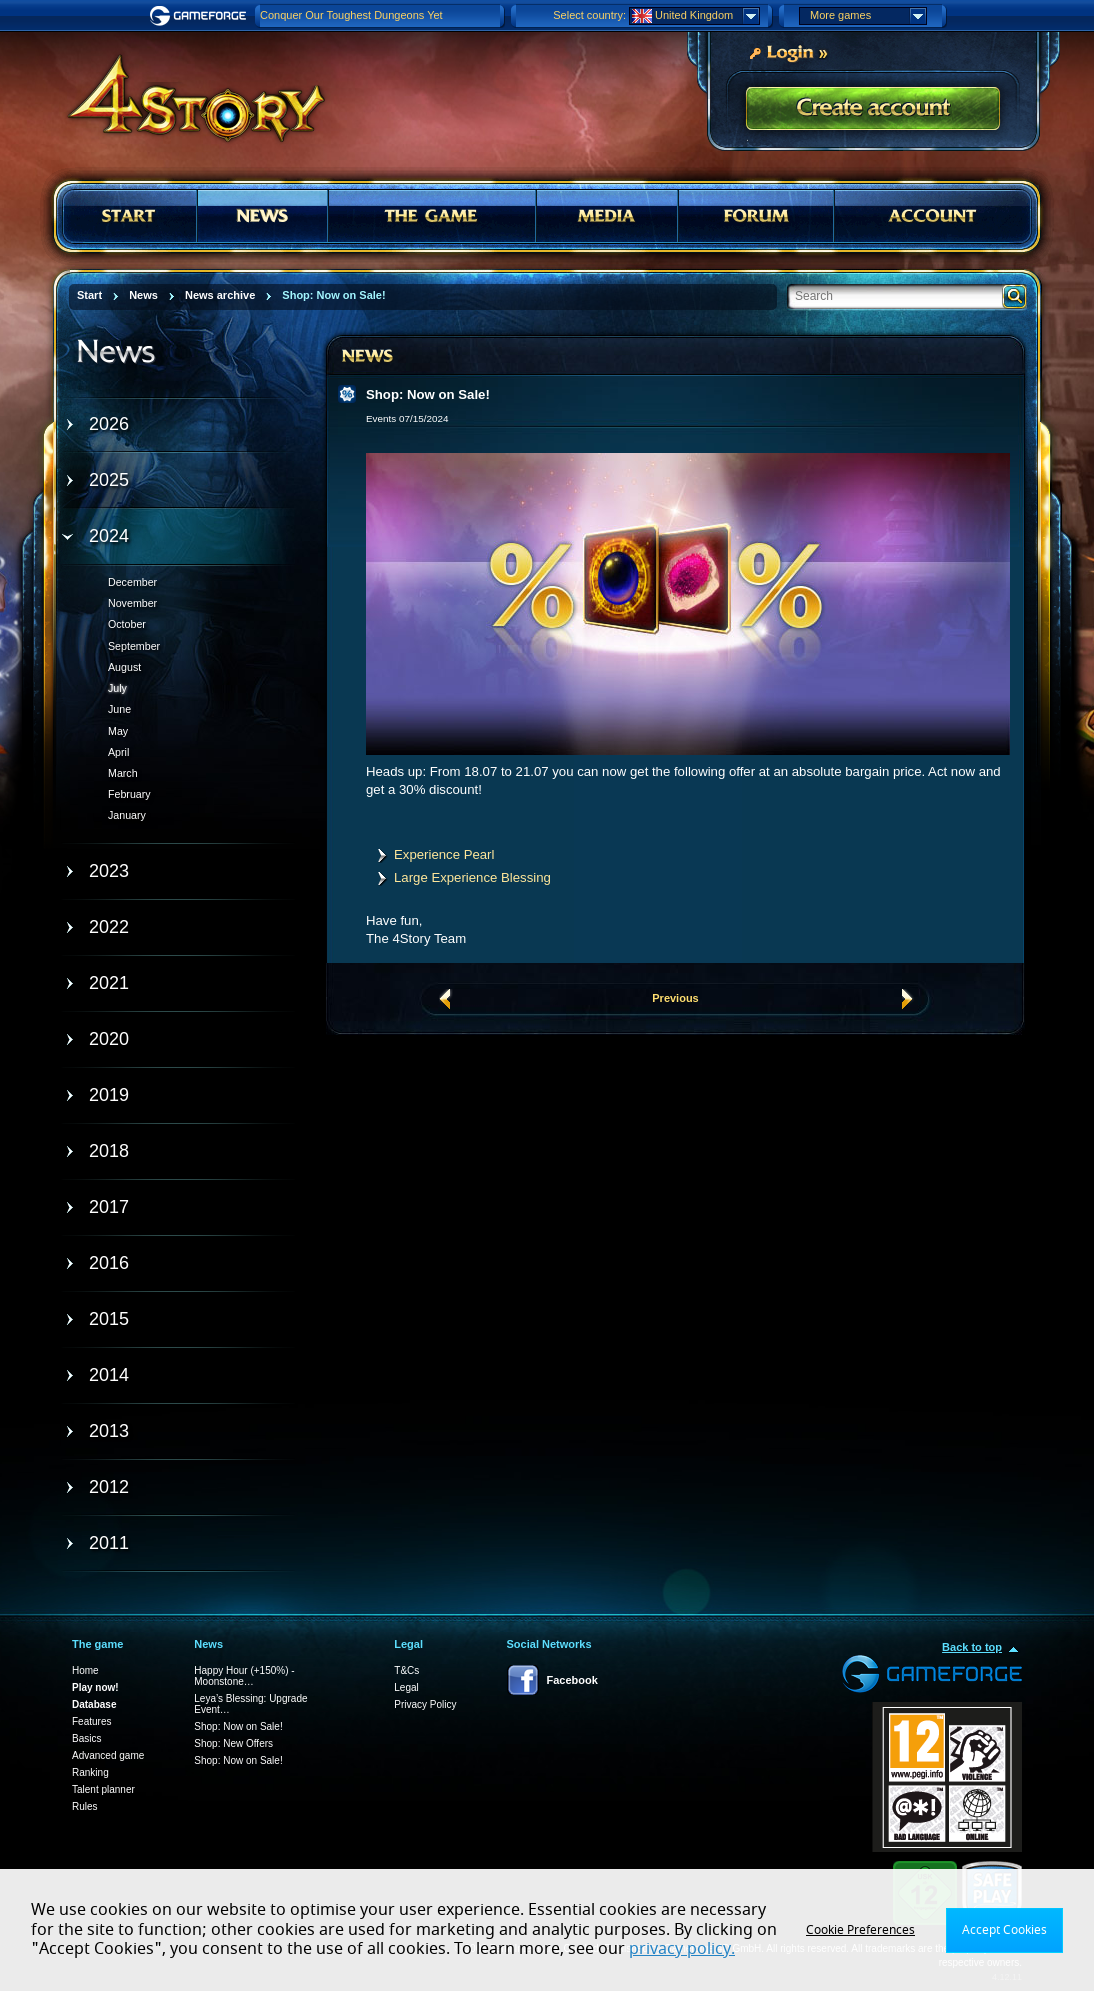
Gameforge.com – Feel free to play (201, 16)
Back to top (972, 1647)
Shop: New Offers (233, 1743)
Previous (675, 998)
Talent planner (103, 1789)
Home (85, 1670)
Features (91, 1721)
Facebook (572, 1680)
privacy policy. (682, 1949)
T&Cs (406, 1670)
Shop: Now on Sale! (238, 1726)
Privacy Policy (425, 1704)
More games (868, 16)
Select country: (589, 15)
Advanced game (108, 1755)
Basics (86, 1738)
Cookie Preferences (860, 1930)
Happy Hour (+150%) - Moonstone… (244, 1676)
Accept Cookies (1004, 1930)
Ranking (90, 1772)
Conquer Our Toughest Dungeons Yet (351, 15)
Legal (406, 1687)
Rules (85, 1806)
